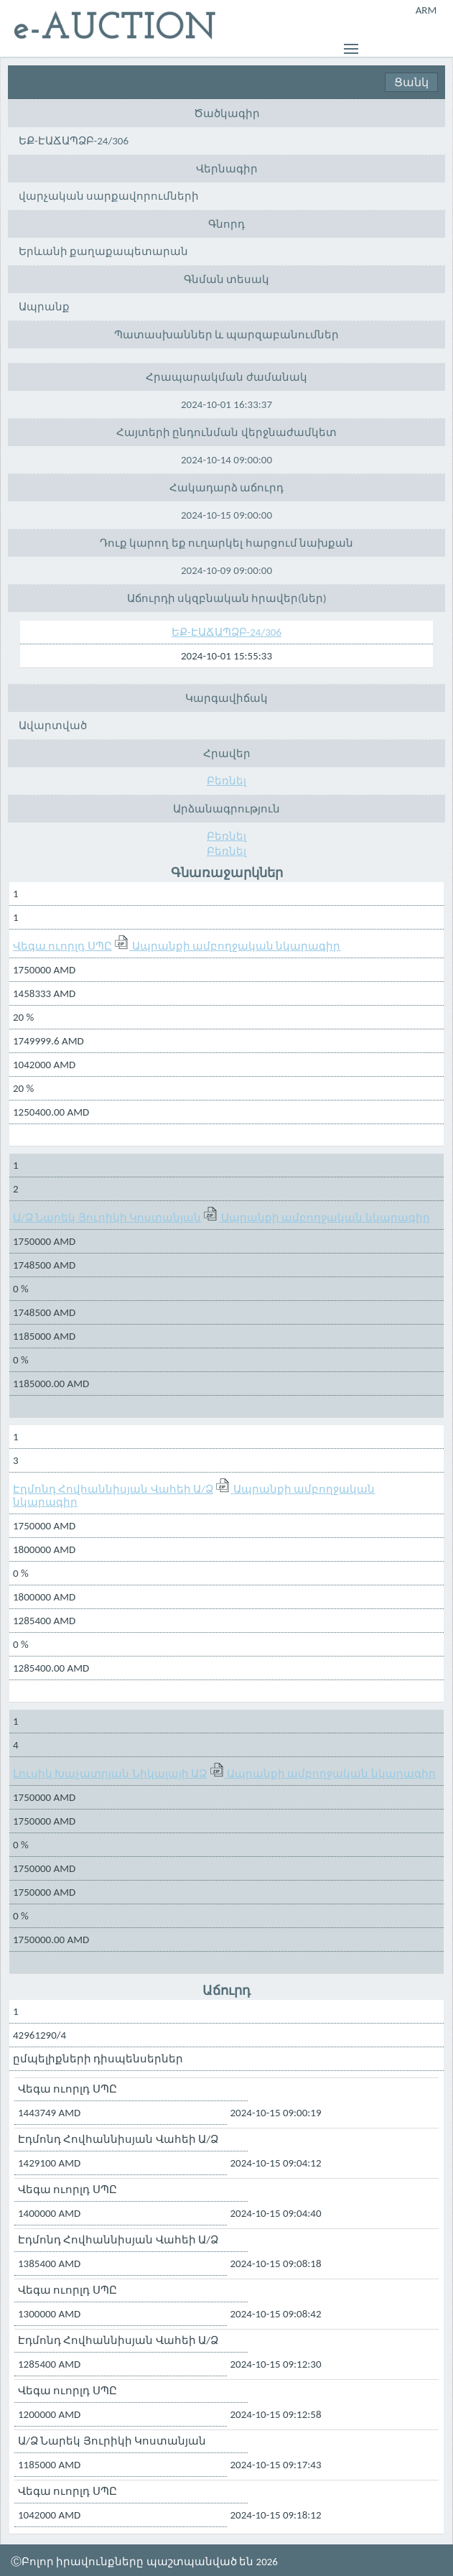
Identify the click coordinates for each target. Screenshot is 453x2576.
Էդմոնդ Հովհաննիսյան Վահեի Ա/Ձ (113, 1489)
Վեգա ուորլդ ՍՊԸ (62, 946)
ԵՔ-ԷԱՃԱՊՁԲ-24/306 (226, 632)
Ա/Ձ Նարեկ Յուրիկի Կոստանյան (107, 1217)
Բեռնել (226, 780)
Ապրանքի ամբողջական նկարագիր (236, 946)
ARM (426, 10)
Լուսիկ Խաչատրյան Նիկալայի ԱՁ (110, 1773)
